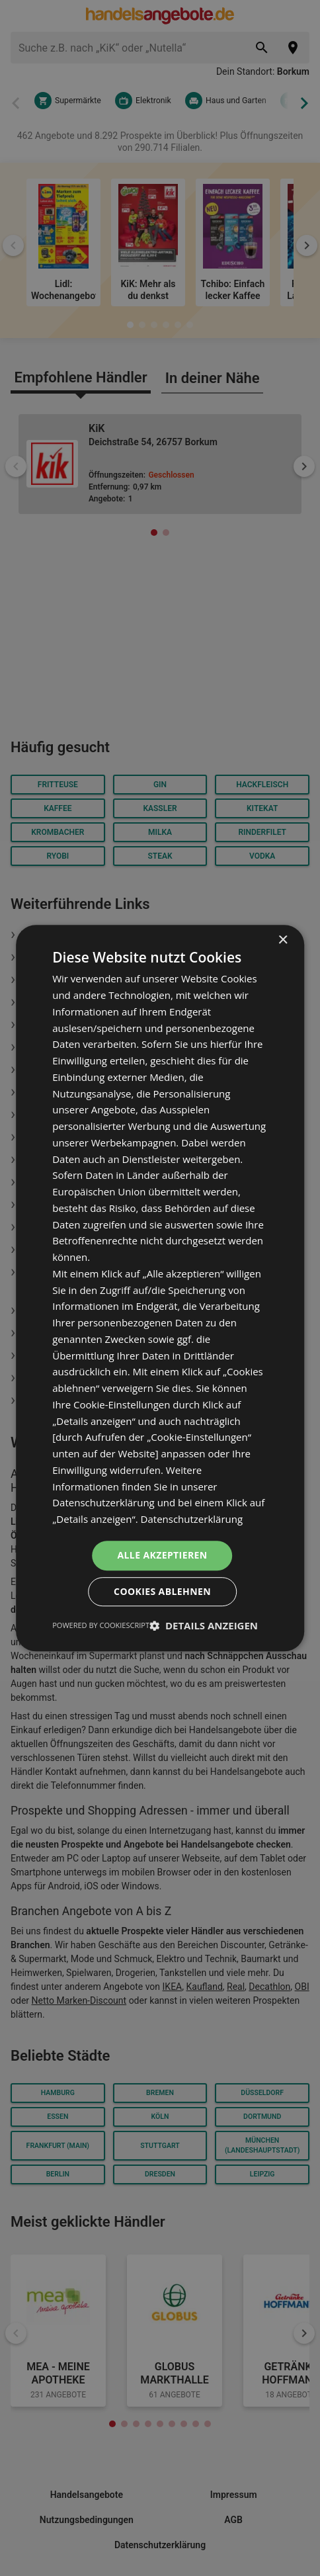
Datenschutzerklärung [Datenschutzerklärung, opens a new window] (192, 1518)
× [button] (283, 940)
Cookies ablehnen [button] (162, 1591)
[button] (203, 1625)
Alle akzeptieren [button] (162, 1555)
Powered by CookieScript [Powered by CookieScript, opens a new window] (100, 1625)
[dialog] (160, 1288)
